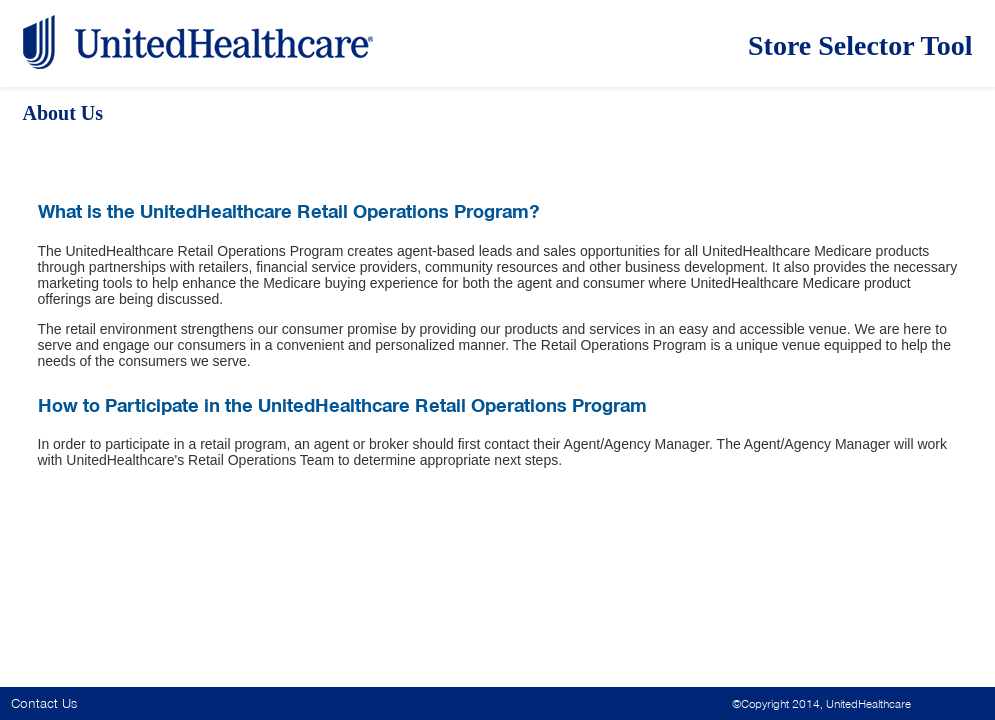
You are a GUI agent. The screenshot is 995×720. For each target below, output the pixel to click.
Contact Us (44, 704)
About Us (63, 113)
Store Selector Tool (860, 45)
